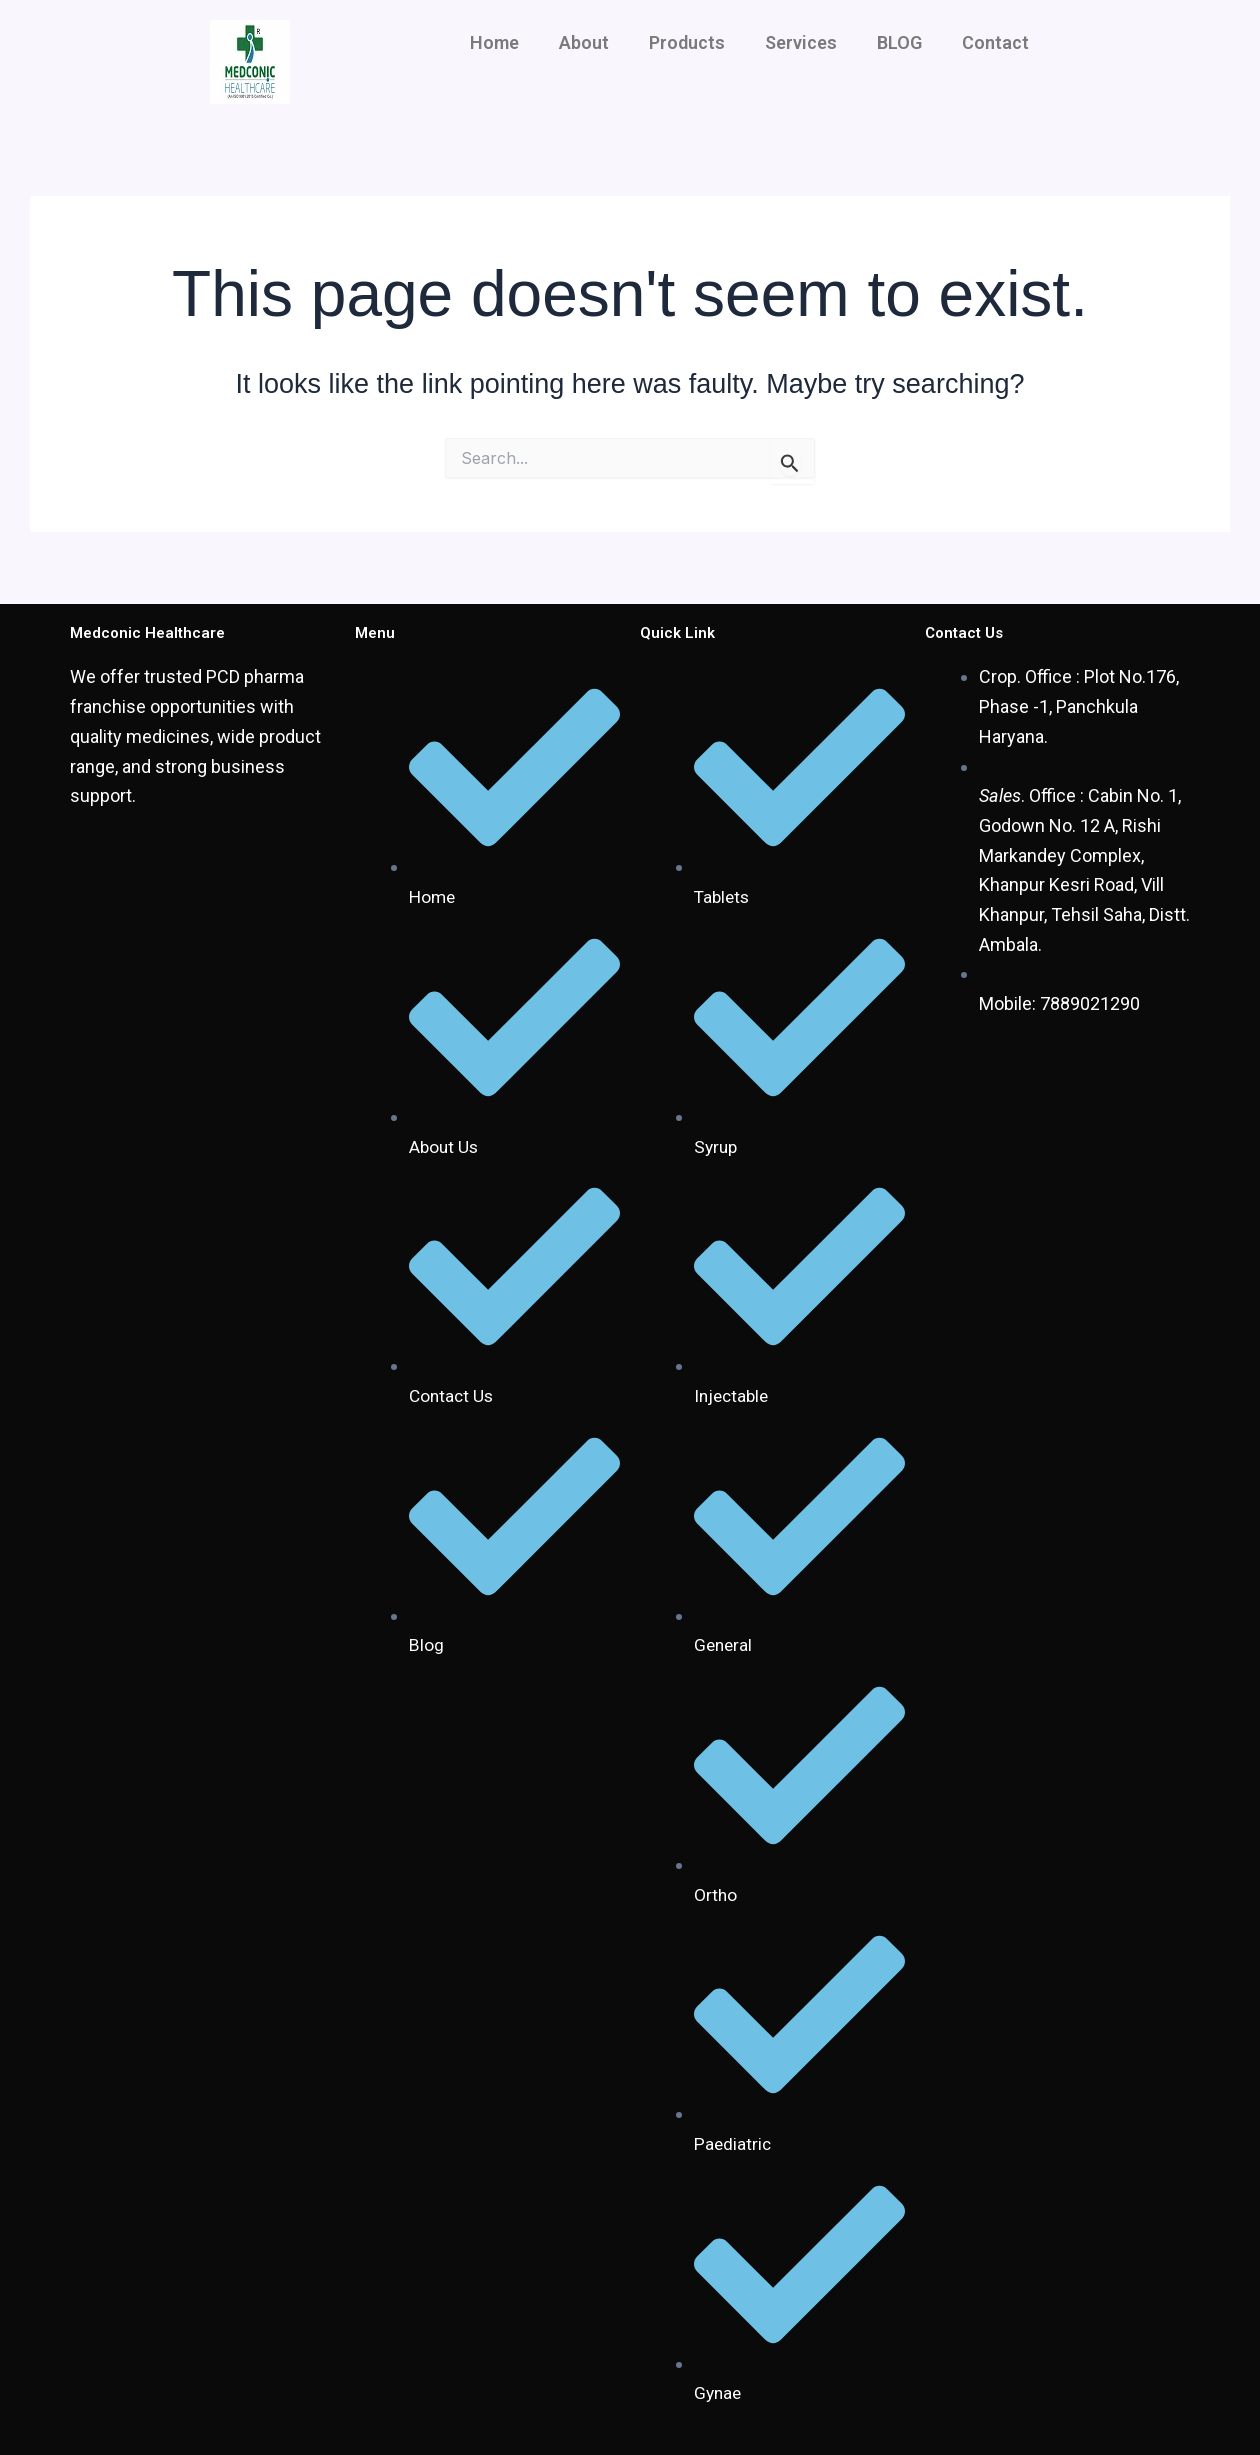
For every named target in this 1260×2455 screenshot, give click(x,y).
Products (687, 42)
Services (801, 42)
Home (494, 42)
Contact (995, 42)
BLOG (899, 42)
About (584, 42)
